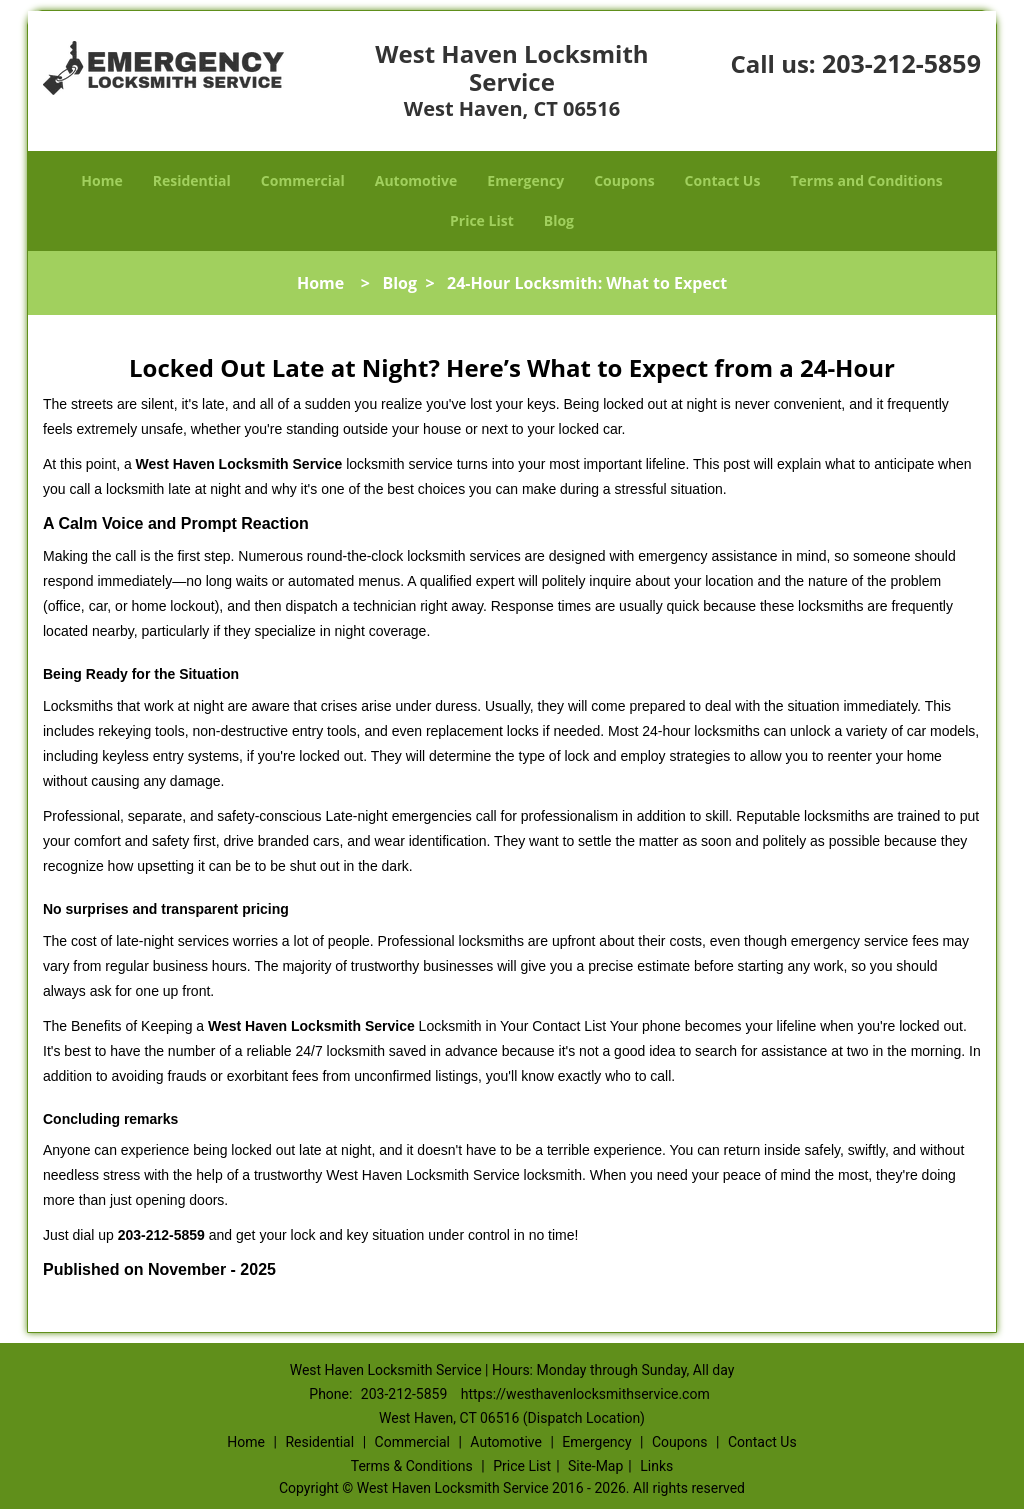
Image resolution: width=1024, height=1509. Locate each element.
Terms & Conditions (412, 1466)
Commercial (303, 180)
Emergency (525, 180)
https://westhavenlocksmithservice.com (585, 1394)
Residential (192, 180)
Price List (482, 220)
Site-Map (595, 1466)
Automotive (416, 180)
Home (101, 180)
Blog (559, 220)
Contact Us (723, 180)
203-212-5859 (901, 63)
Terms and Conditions (866, 180)
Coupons (624, 180)
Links (656, 1466)
